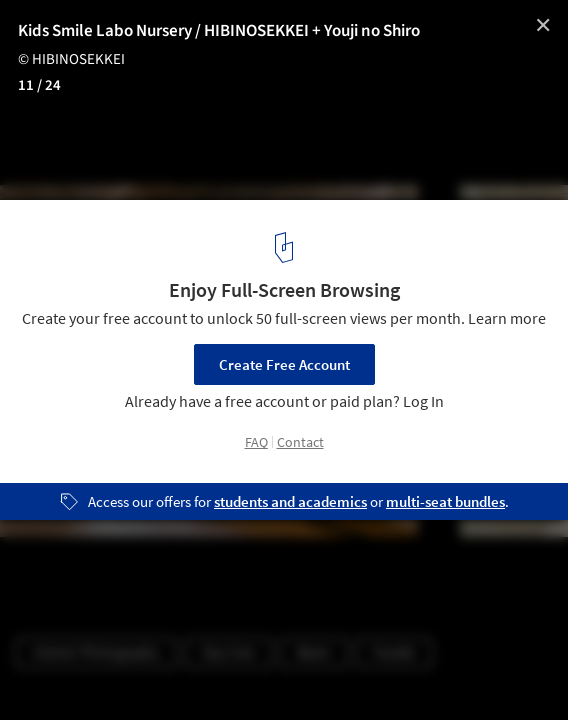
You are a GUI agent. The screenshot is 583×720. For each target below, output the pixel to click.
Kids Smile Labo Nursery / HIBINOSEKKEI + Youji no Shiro (219, 31)
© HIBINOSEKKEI (71, 59)
